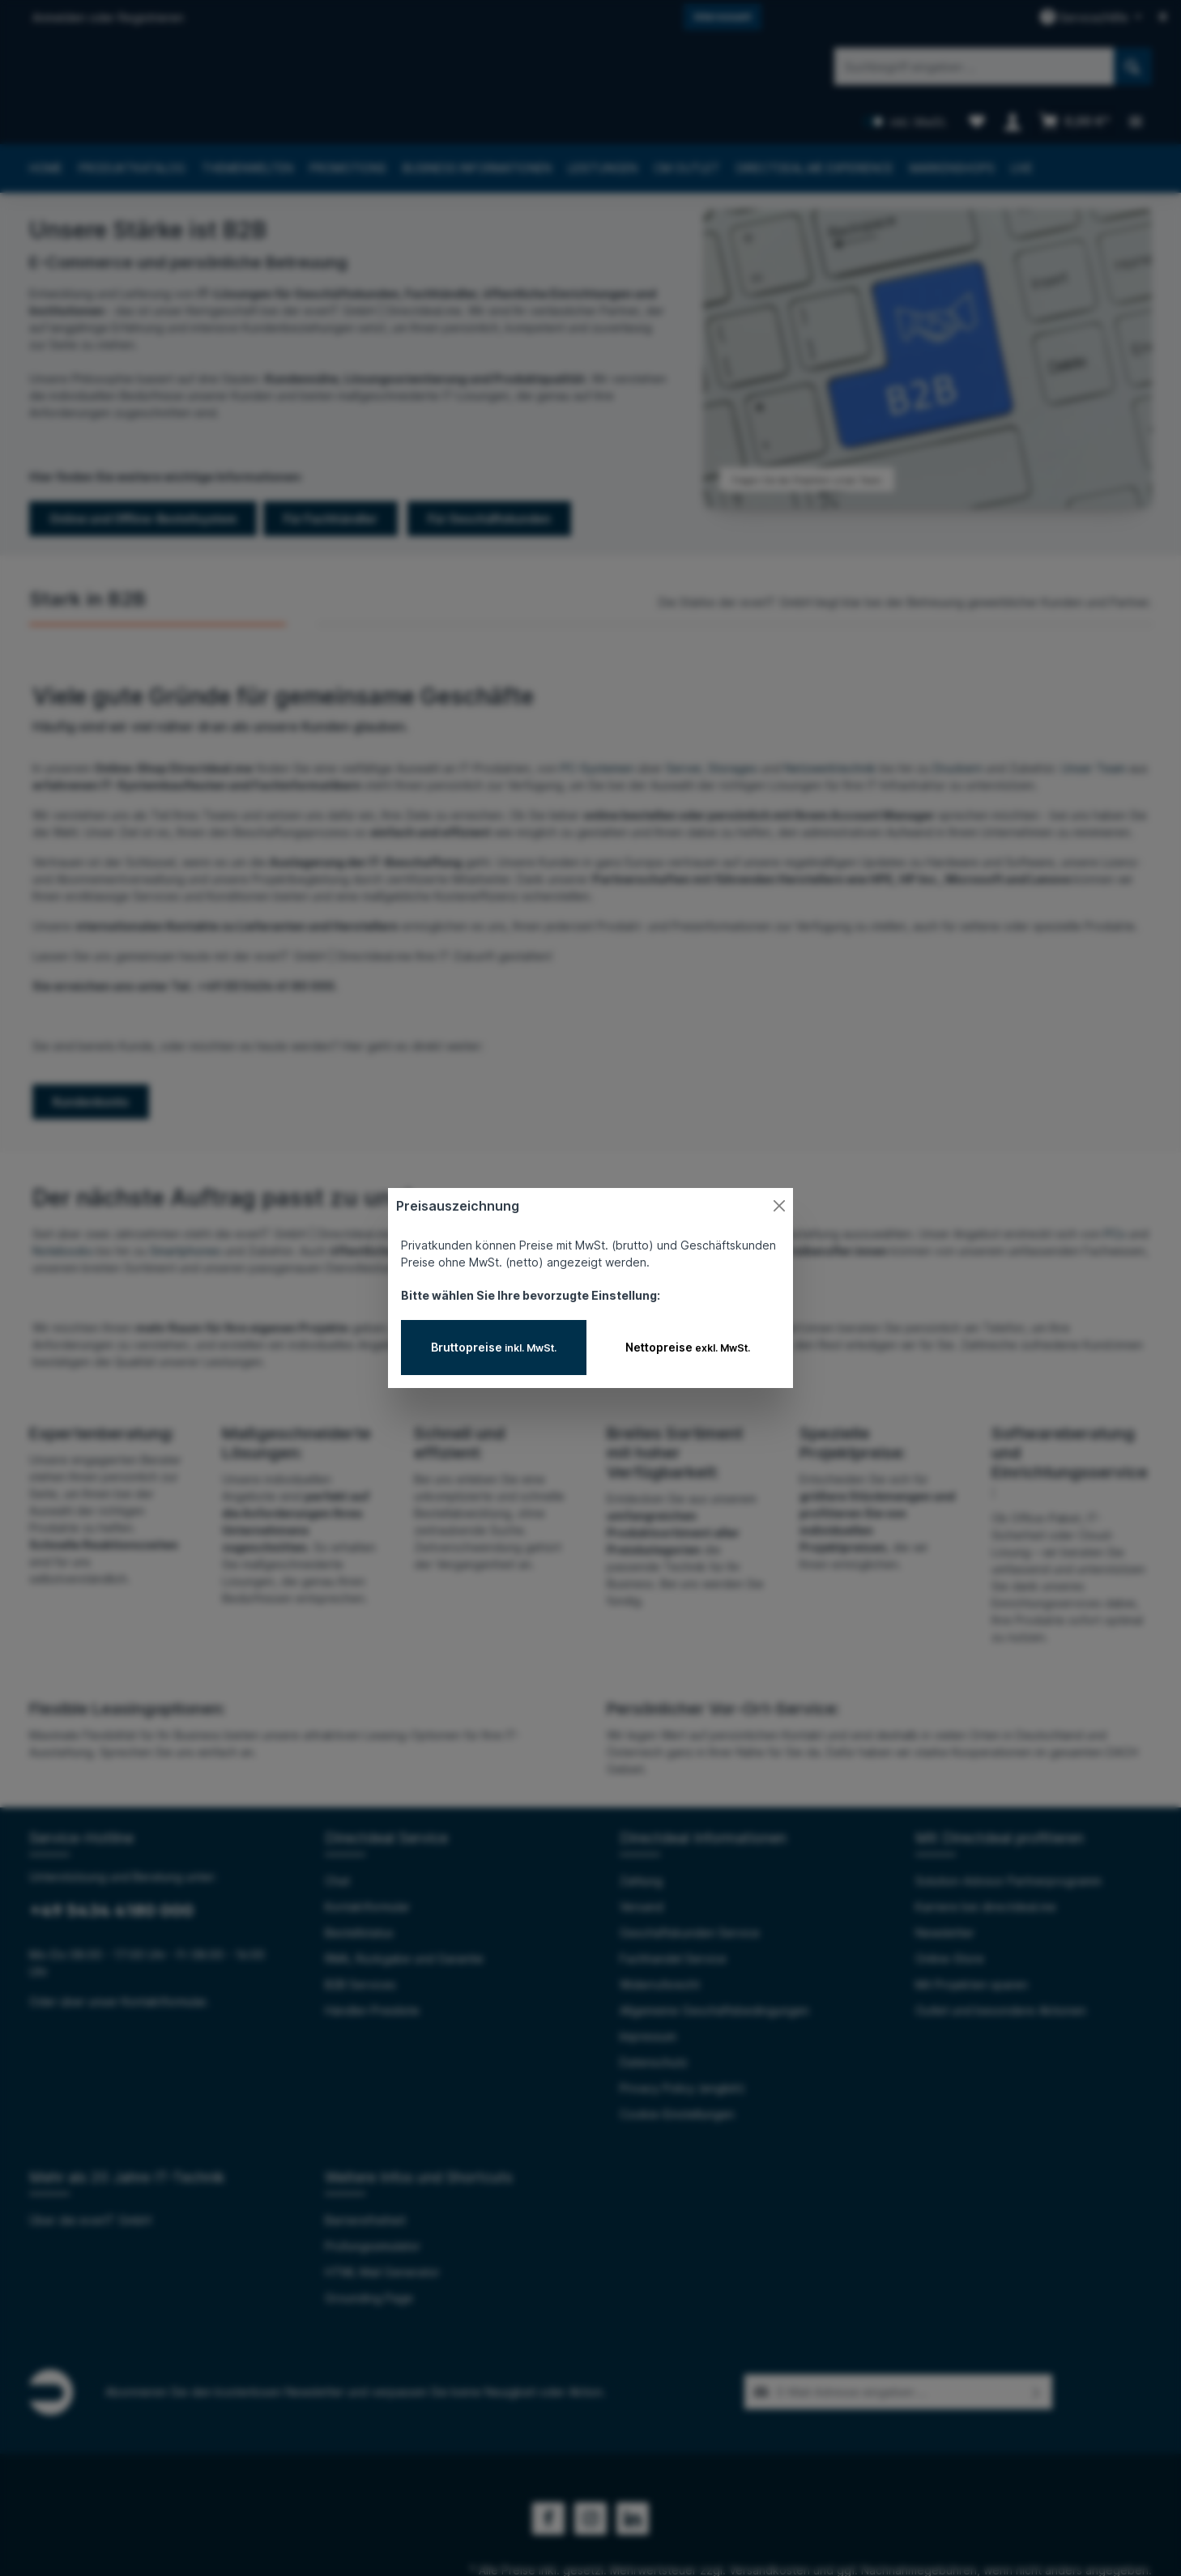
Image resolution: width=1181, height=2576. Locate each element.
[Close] (779, 1206)
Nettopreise (687, 1347)
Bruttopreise (493, 1347)
